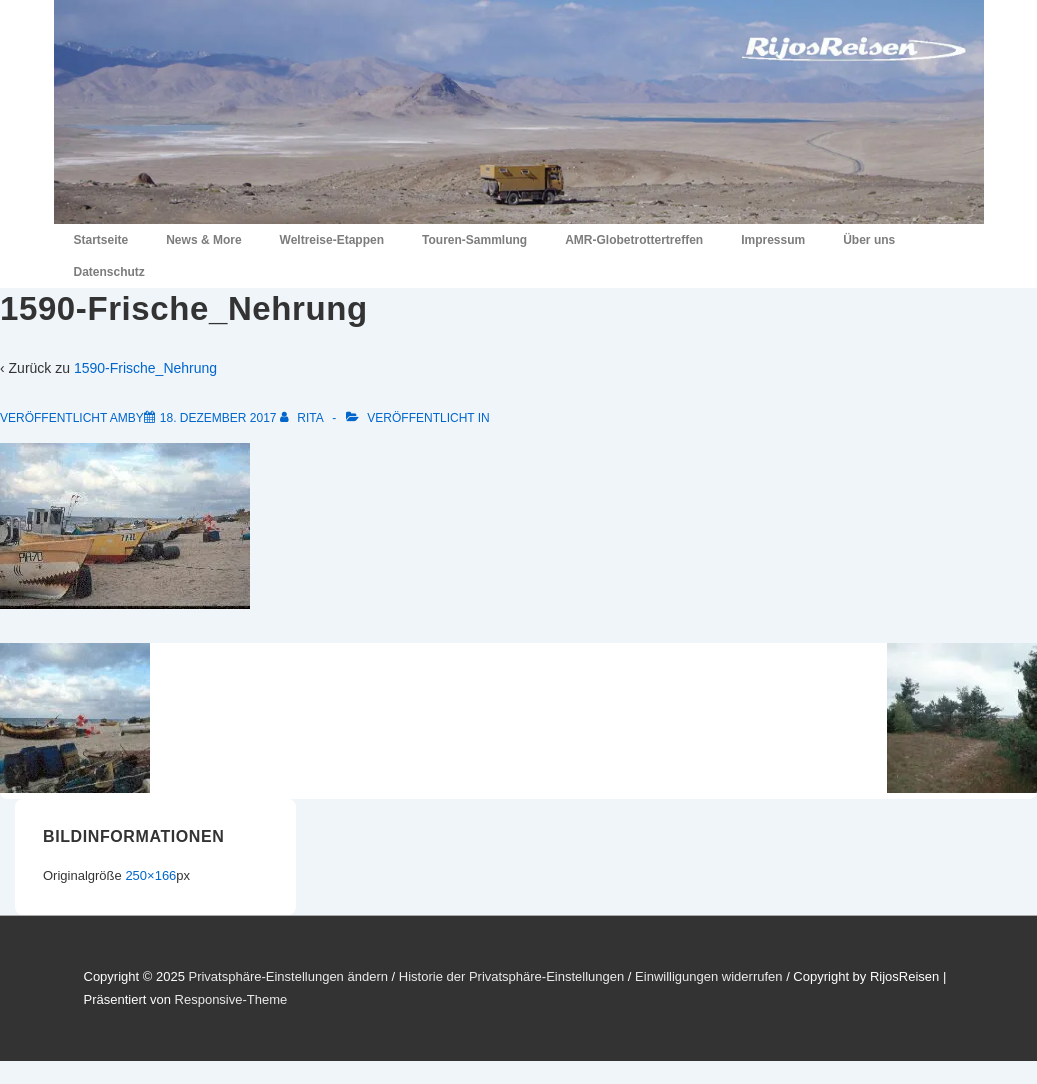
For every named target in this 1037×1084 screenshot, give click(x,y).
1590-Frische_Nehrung (145, 368)
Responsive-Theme (231, 999)
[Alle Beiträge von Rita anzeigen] (303, 418)
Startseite (101, 240)
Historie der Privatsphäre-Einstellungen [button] (511, 976)
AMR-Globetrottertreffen (634, 240)
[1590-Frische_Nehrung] (218, 418)
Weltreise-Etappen (332, 240)
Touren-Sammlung (474, 240)
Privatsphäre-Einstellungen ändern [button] (287, 976)
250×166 (150, 875)
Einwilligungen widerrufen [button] (708, 976)
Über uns (869, 240)
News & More (203, 240)
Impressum (773, 240)
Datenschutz (109, 272)
